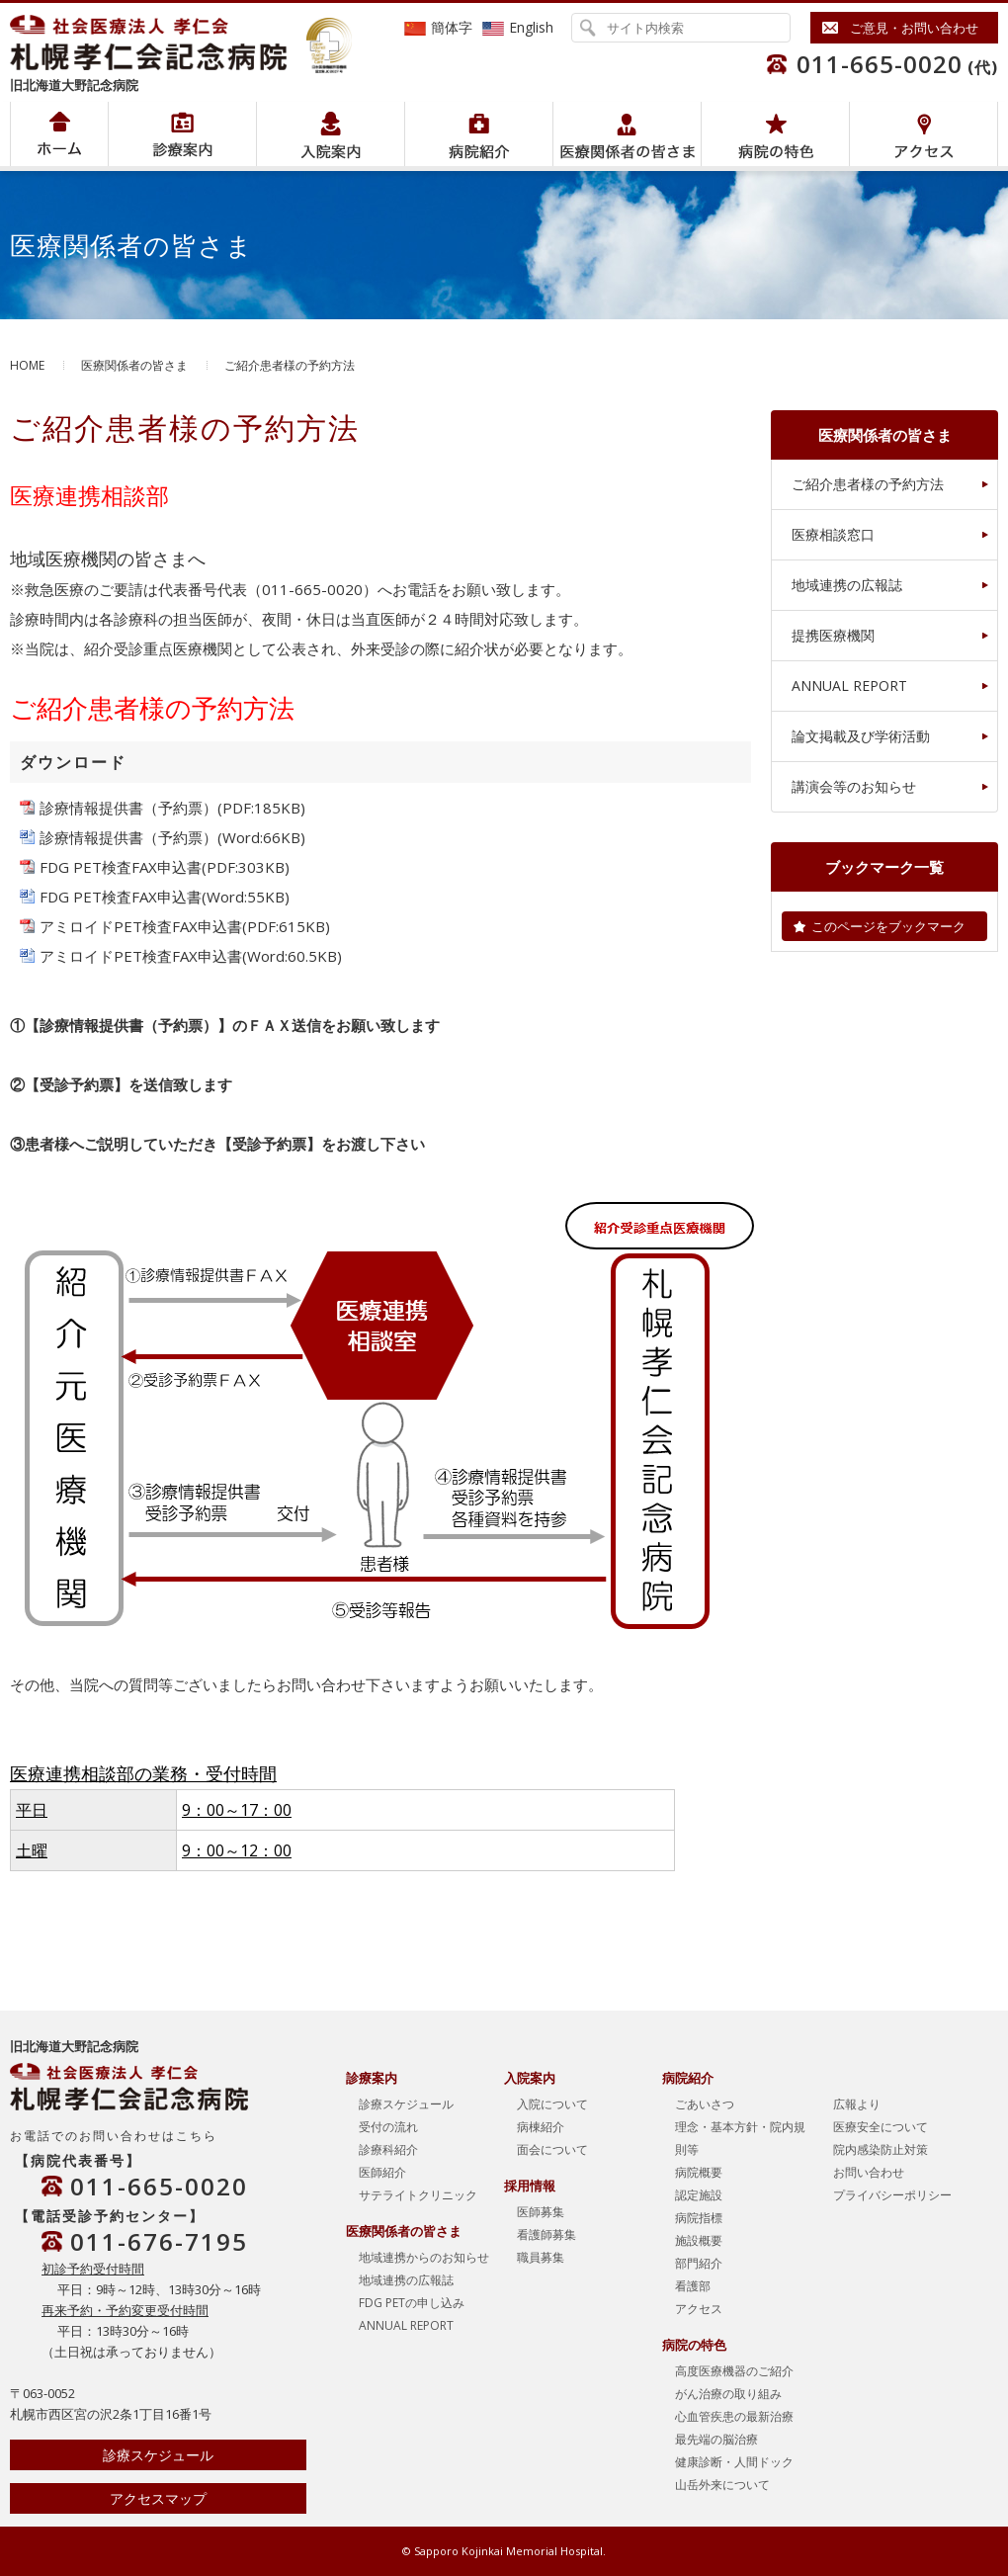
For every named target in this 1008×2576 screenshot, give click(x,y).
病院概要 (698, 2172)
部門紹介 (698, 2263)
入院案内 (330, 134)
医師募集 (540, 2211)
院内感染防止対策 (880, 2149)
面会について (552, 2149)
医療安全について (880, 2126)
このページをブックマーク (888, 926)
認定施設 (698, 2195)
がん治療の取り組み (728, 2393)
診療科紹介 (388, 2149)
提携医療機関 (833, 635)
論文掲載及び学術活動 (861, 736)
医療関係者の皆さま (627, 134)
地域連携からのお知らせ (424, 2257)
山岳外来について (722, 2484)
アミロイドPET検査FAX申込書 (141, 926)
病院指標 (698, 2217)
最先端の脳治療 (716, 2439)
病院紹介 (182, 134)
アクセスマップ (158, 2498)
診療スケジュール (158, 2455)
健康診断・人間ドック (734, 2461)
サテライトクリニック (418, 2195)
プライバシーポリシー (892, 2195)
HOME (27, 365)
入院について (552, 2104)
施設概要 (698, 2240)
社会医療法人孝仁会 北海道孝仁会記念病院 (158, 42)
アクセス (923, 134)
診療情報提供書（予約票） (128, 807)
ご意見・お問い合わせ (914, 28)
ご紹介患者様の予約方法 (868, 483)
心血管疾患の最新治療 (734, 2416)
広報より (857, 2104)
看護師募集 (546, 2234)
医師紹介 (382, 2172)
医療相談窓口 (833, 534)
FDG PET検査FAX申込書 (121, 867)
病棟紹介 (540, 2126)
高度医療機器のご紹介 (734, 2370)
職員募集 (540, 2257)
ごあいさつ (704, 2104)
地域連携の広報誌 (847, 584)
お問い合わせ (868, 2172)
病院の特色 (775, 134)
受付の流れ (388, 2126)
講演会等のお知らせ (854, 786)
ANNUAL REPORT (849, 685)
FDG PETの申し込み (411, 2302)
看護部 (693, 2285)
